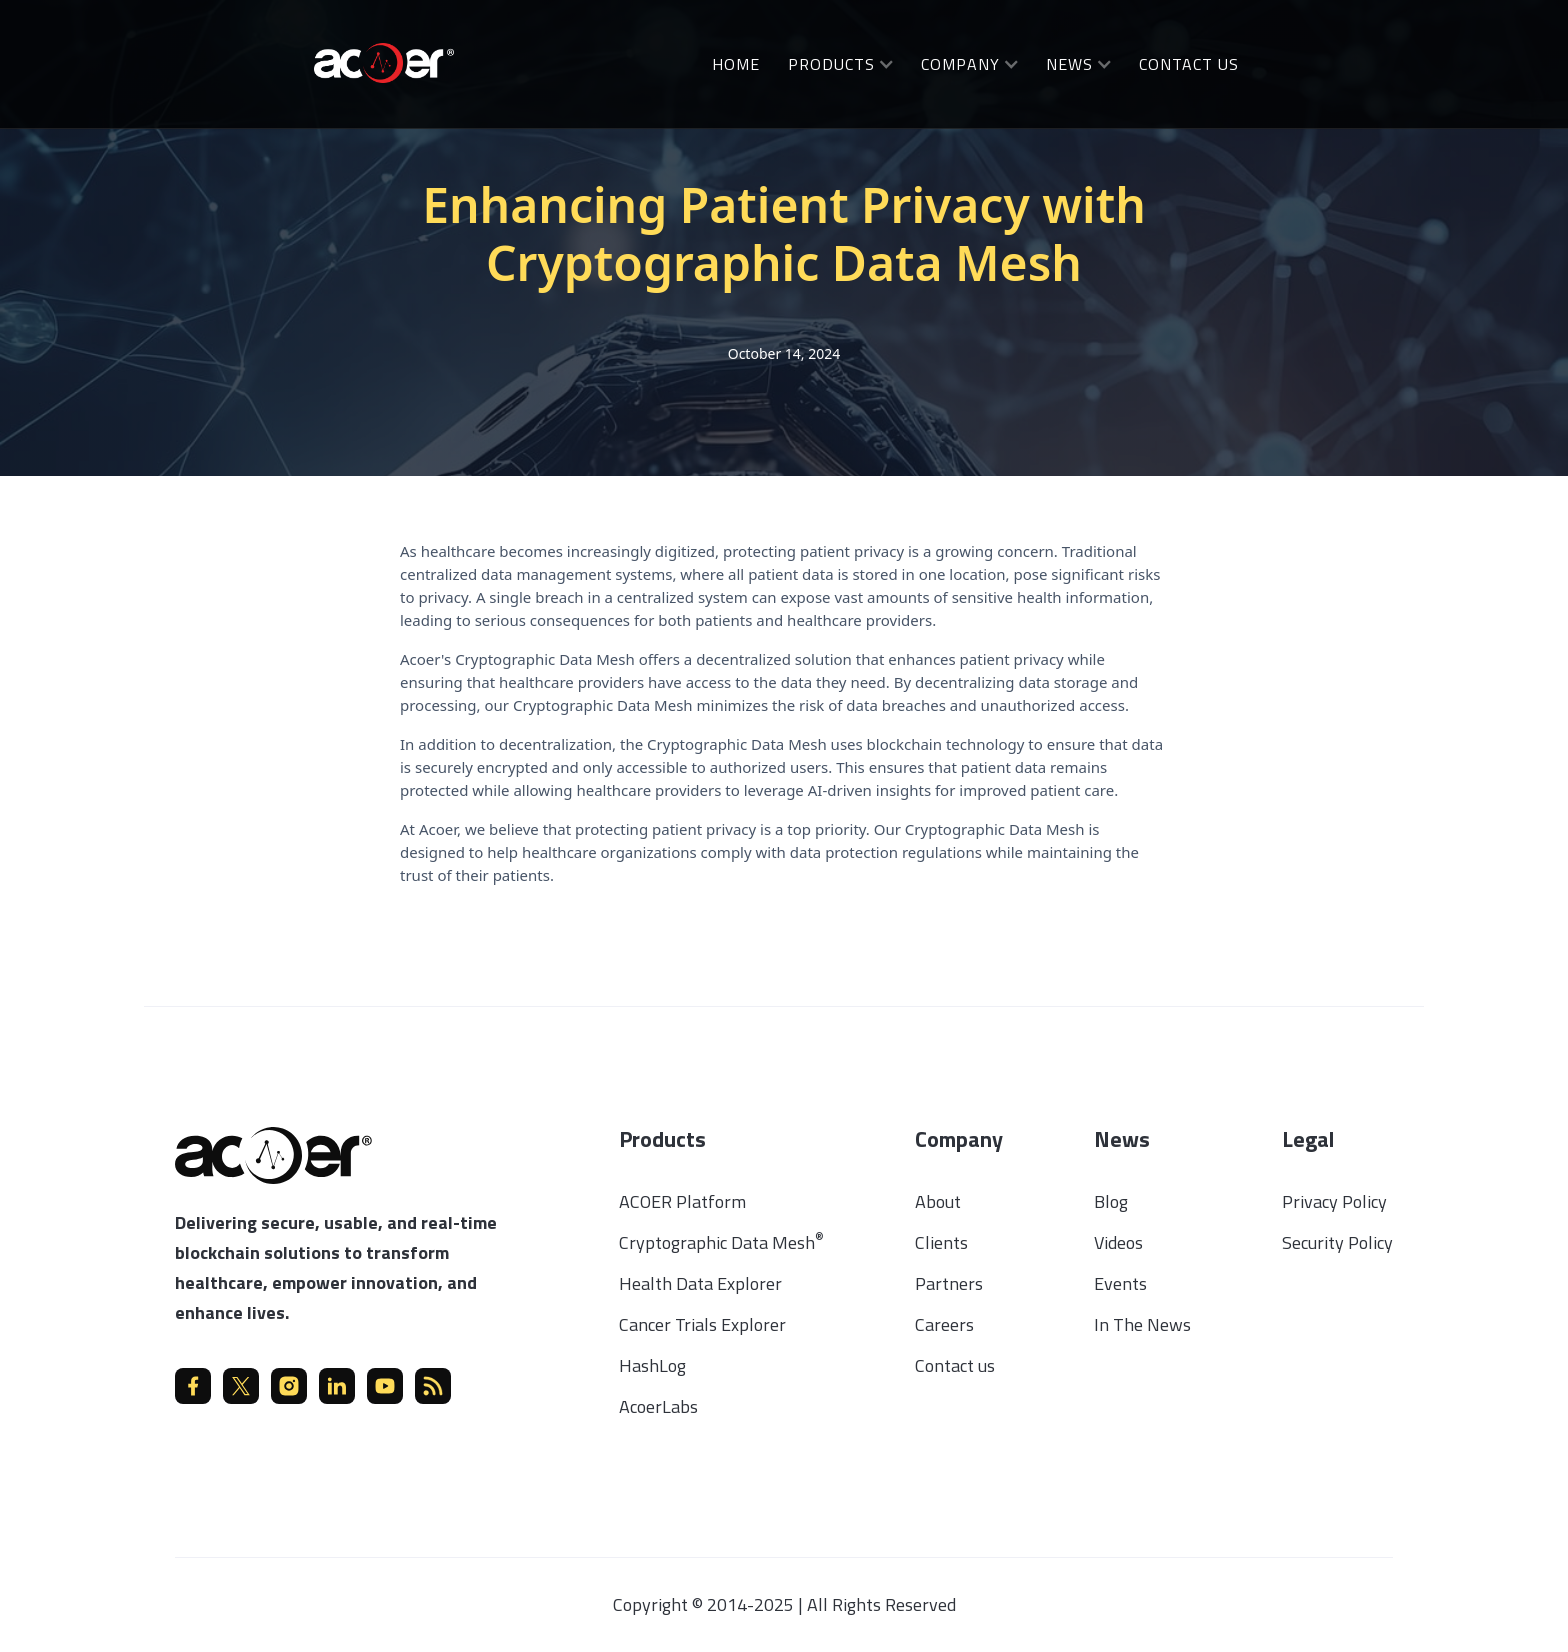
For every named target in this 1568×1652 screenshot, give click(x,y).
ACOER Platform (682, 1201)
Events (1120, 1283)
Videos (1118, 1242)
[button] (840, 63)
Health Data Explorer (700, 1283)
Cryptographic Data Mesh (721, 1242)
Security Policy (1337, 1242)
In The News (1142, 1324)
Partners (949, 1283)
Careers (944, 1324)
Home (736, 64)
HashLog (652, 1365)
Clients (941, 1242)
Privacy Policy (1334, 1201)
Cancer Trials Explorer (702, 1324)
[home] (384, 61)
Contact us (955, 1365)
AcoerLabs (658, 1406)
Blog (1111, 1201)
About (938, 1201)
